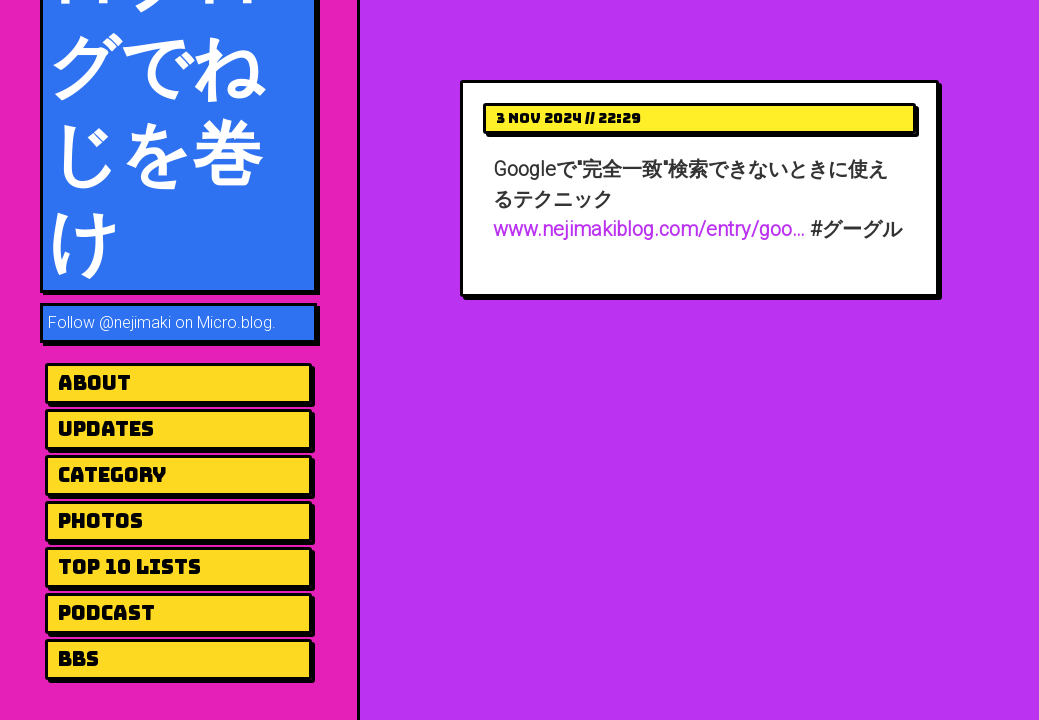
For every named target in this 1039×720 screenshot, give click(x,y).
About (94, 383)
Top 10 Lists (129, 567)
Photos (100, 521)
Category (112, 475)
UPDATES (106, 429)
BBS (78, 659)
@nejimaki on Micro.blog (185, 322)
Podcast (106, 613)
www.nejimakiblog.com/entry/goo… (649, 229)
